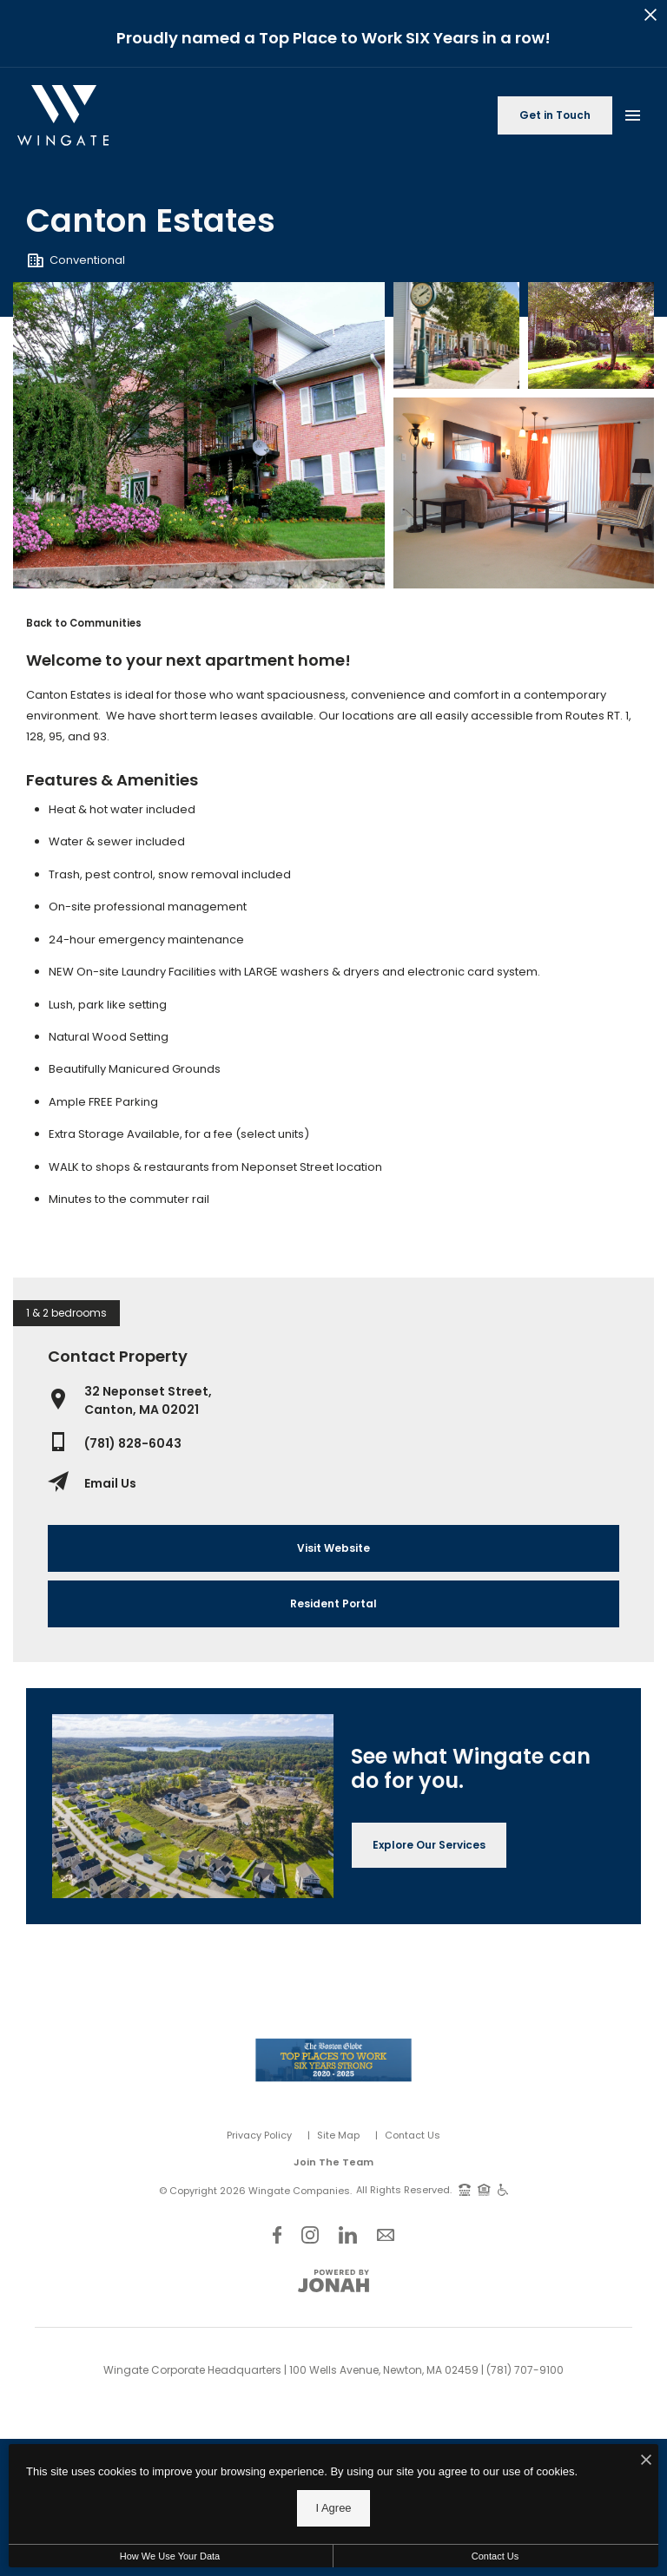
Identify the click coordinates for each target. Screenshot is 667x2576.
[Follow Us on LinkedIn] (348, 2234)
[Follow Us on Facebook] (277, 2234)
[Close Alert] (650, 17)
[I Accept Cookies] (646, 2461)
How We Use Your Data (170, 2556)
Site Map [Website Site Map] (338, 2135)
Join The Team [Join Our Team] (333, 2162)
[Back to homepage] (63, 115)
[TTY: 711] (465, 2189)
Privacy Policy (259, 2135)
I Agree (333, 2507)
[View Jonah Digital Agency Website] (333, 2281)
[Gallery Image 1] (456, 335)
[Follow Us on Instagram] (310, 2234)
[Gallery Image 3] (523, 493)
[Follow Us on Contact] (385, 2234)
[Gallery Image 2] (591, 335)
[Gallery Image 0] (199, 435)
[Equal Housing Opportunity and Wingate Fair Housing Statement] (484, 2189)
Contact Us (412, 2135)
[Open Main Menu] (632, 112)
